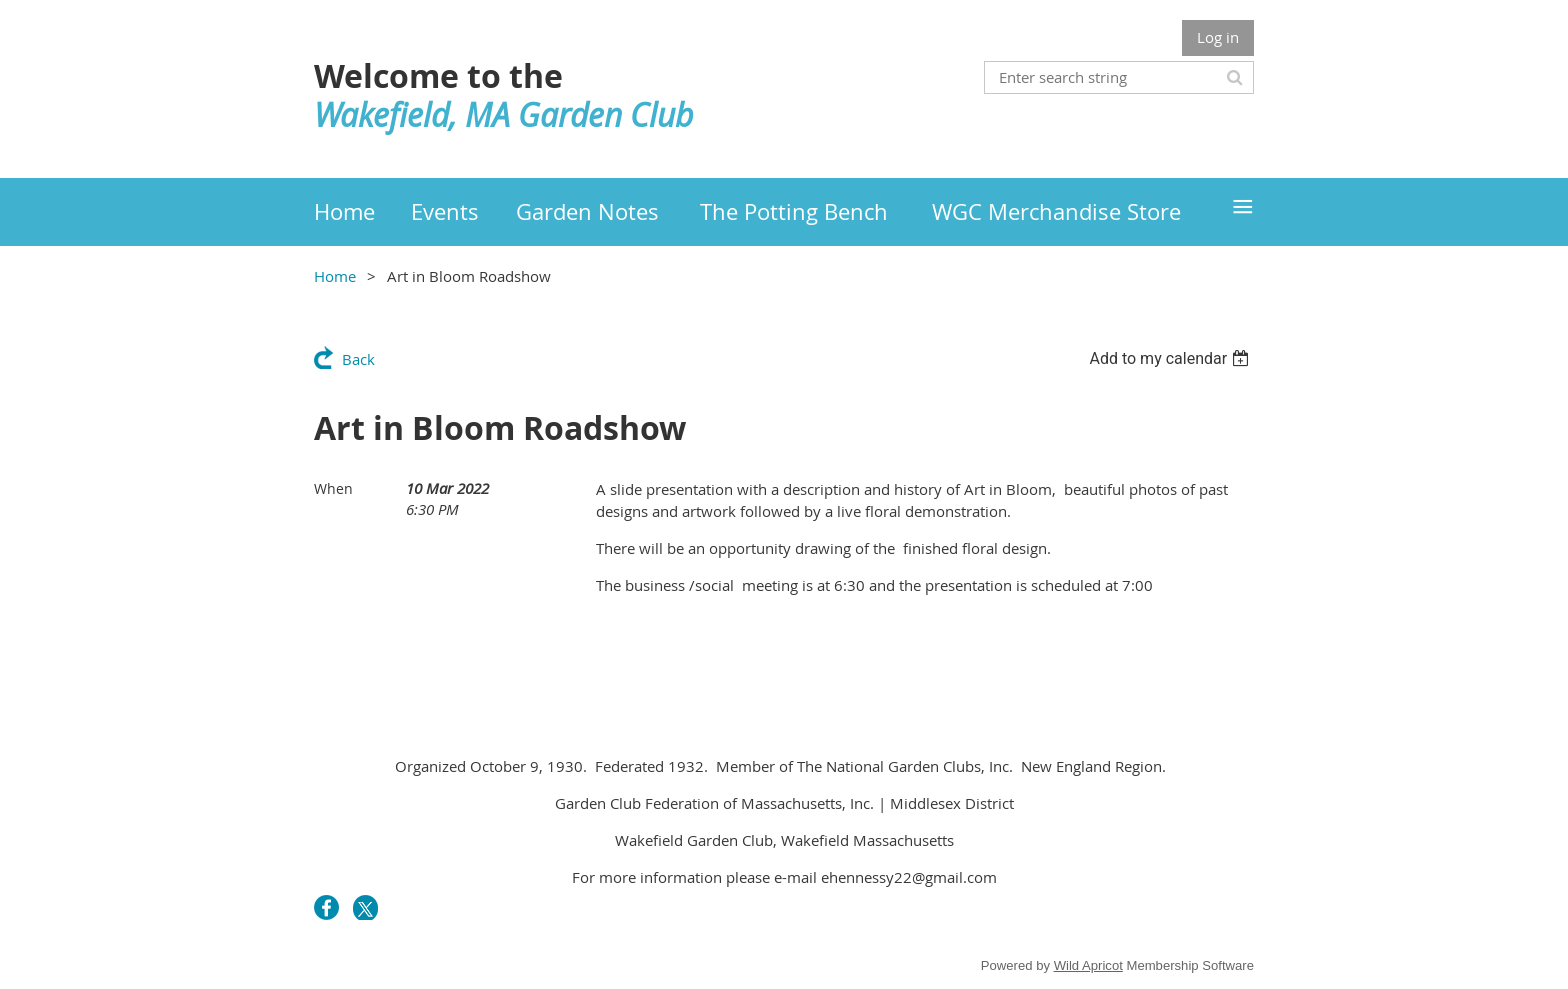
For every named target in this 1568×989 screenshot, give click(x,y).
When (333, 488)
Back (358, 359)
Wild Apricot (1088, 965)
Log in (1218, 37)
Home (335, 276)
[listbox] (1171, 358)
